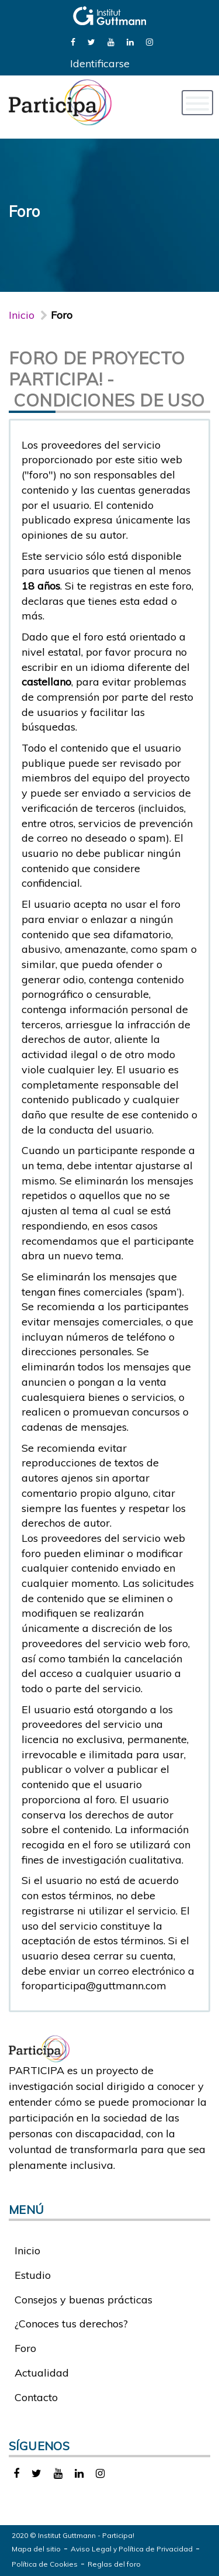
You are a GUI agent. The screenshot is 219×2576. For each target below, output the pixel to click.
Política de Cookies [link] (45, 2564)
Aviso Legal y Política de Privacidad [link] (132, 2548)
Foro (25, 2348)
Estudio (33, 2275)
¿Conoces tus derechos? (71, 2323)
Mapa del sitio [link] (36, 2548)
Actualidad (42, 2372)
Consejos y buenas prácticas (83, 2299)
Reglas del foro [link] (114, 2564)
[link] (73, 41)
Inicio (21, 315)
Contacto (36, 2397)
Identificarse (100, 63)
